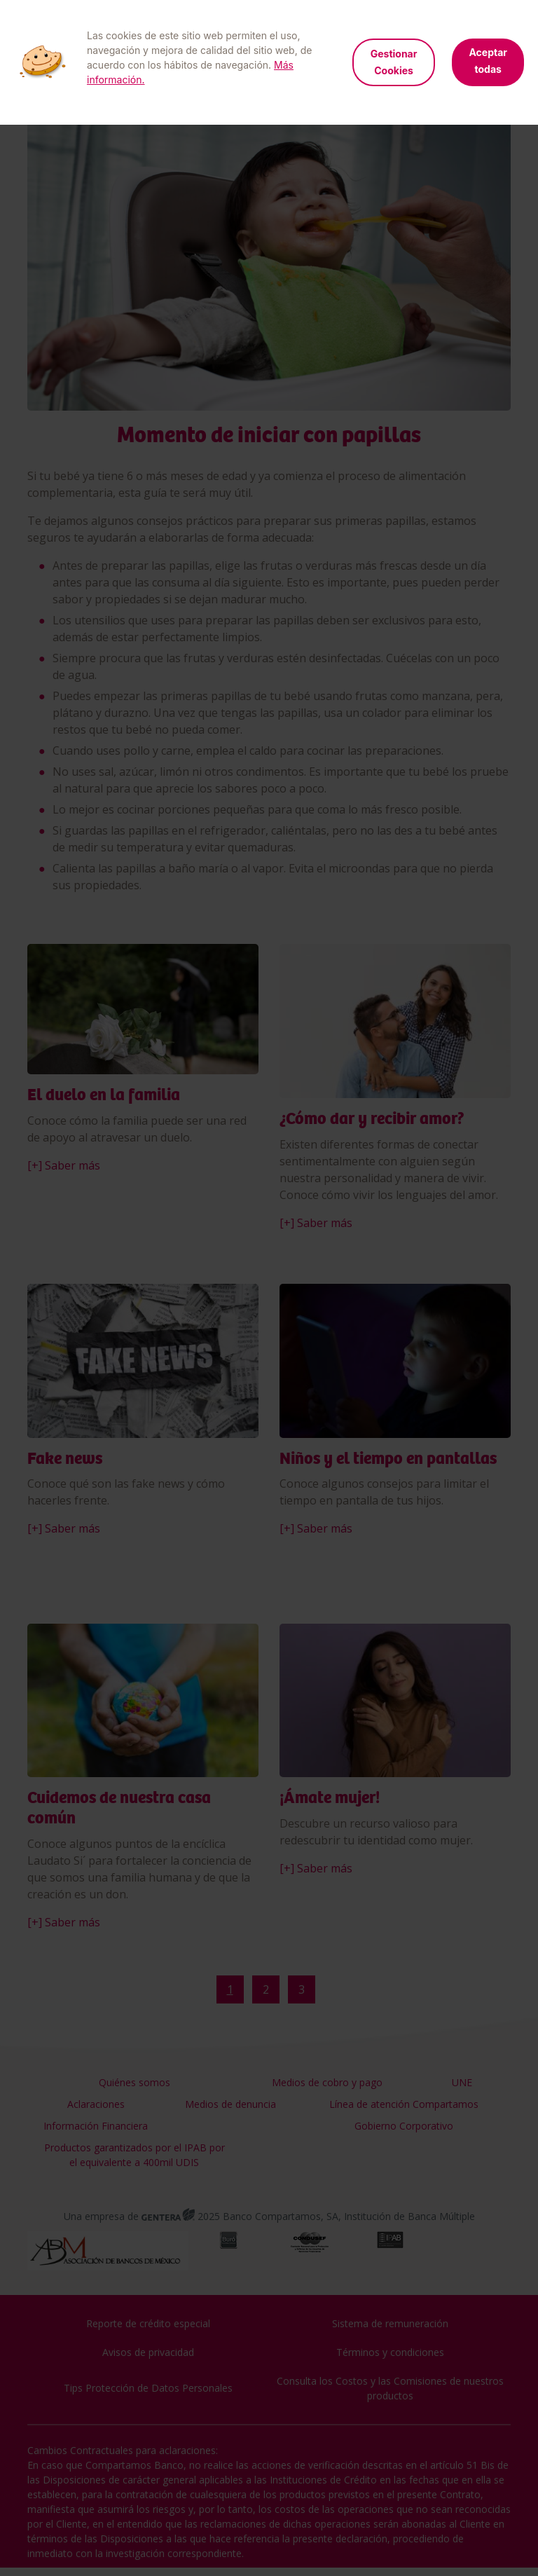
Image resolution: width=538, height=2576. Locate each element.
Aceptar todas (488, 60)
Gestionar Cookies (394, 62)
